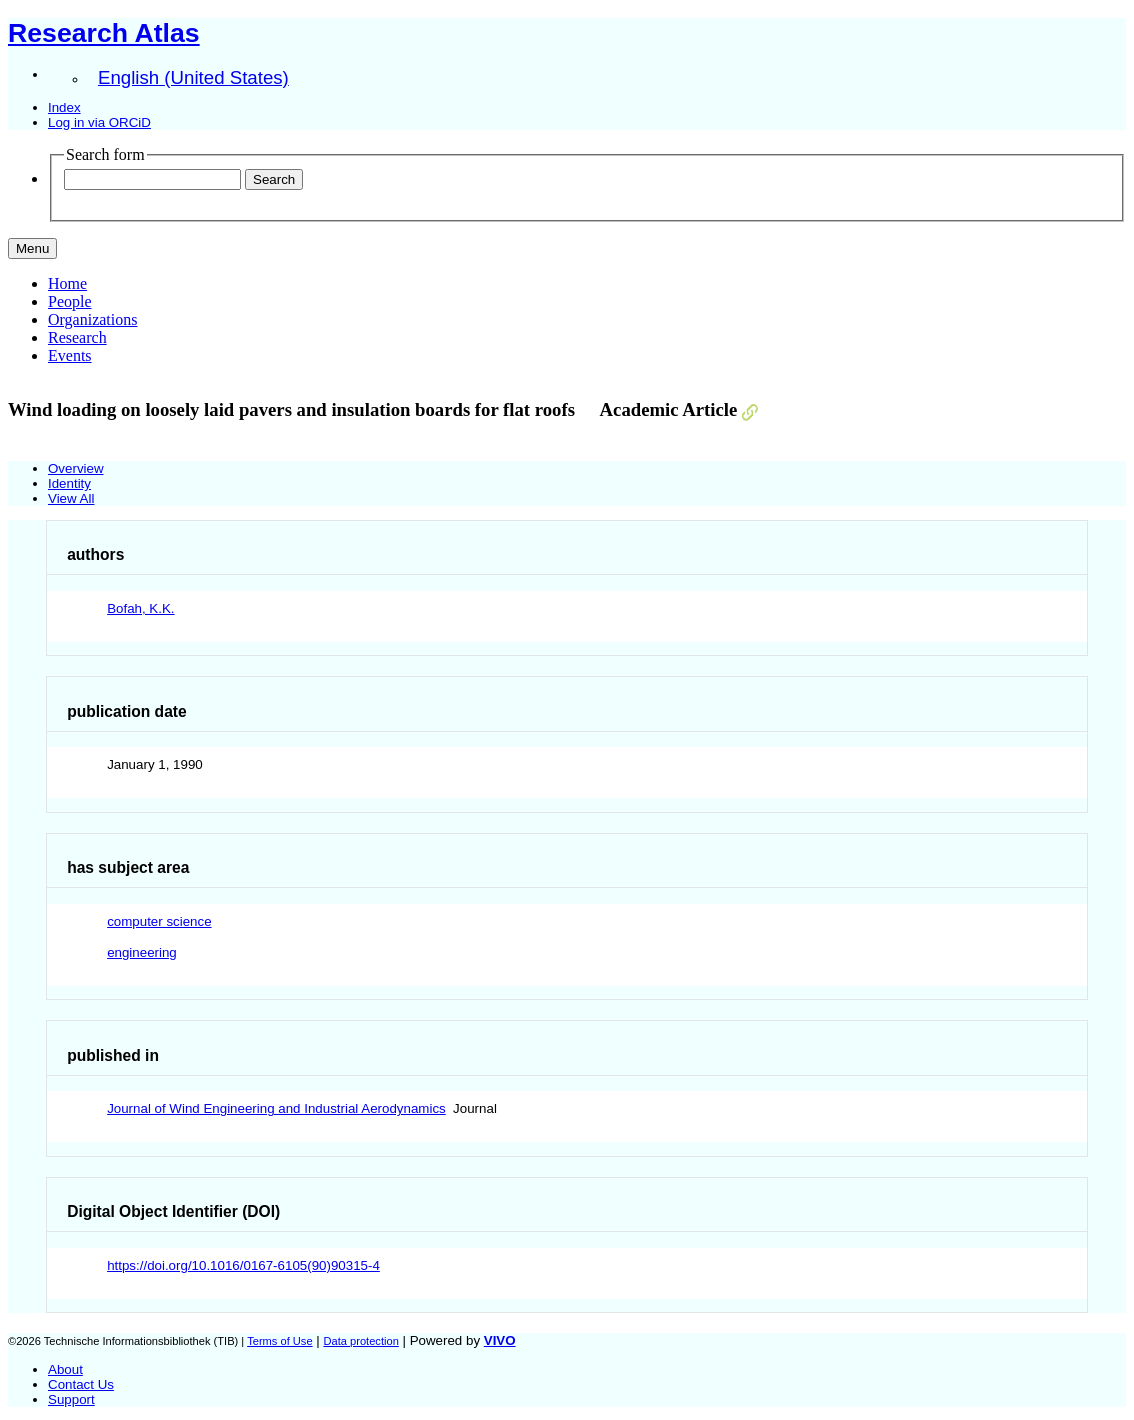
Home (67, 283)
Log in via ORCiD (99, 122)
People (70, 301)
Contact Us (81, 1384)
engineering (142, 952)
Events (70, 355)
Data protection (360, 1341)
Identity (69, 483)
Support (71, 1399)
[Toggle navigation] (32, 248)
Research (77, 337)
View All (71, 498)
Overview (76, 468)
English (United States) (193, 77)
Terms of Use (279, 1341)
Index (64, 107)
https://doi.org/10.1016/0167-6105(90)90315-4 (243, 1265)
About (65, 1369)
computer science (159, 921)
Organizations (92, 319)
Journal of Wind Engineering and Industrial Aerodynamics (276, 1108)
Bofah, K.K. (140, 608)
